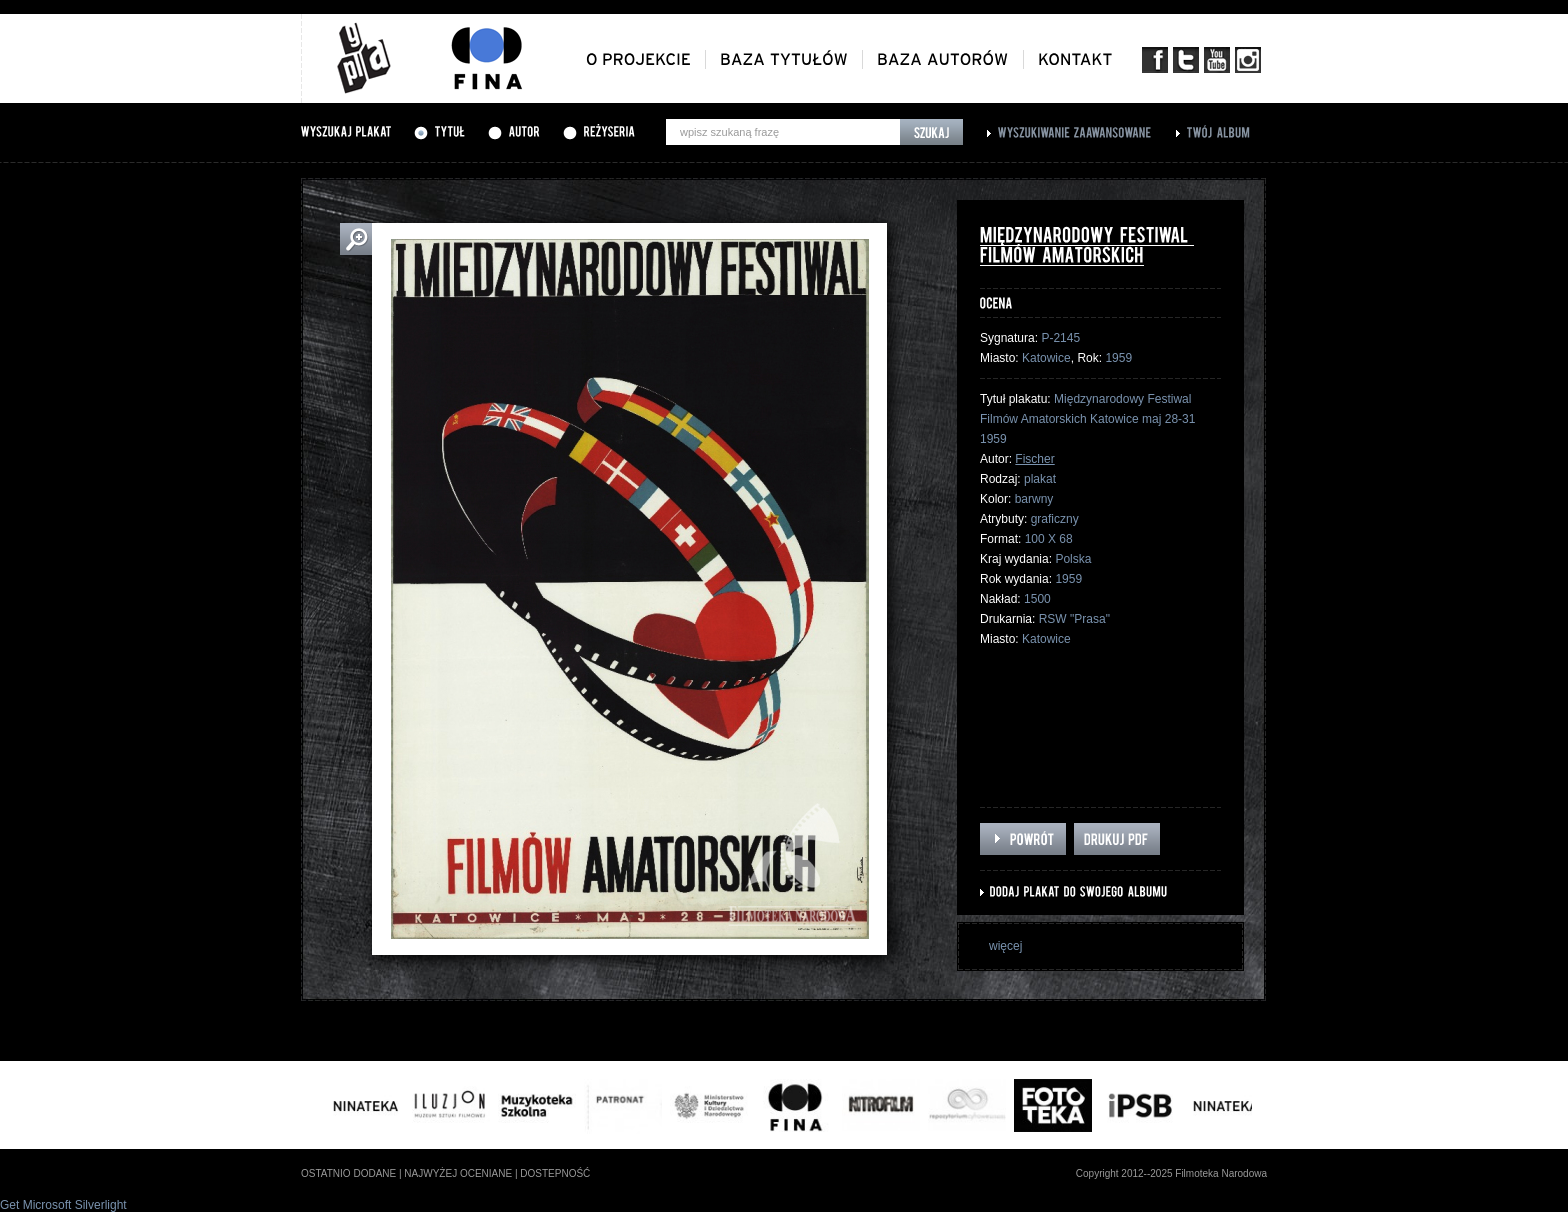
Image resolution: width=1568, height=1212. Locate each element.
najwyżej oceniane (458, 1173)
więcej (1005, 946)
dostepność (555, 1173)
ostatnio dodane (348, 1173)
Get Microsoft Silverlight (63, 1205)
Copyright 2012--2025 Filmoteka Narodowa (1171, 1173)
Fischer (1034, 459)
